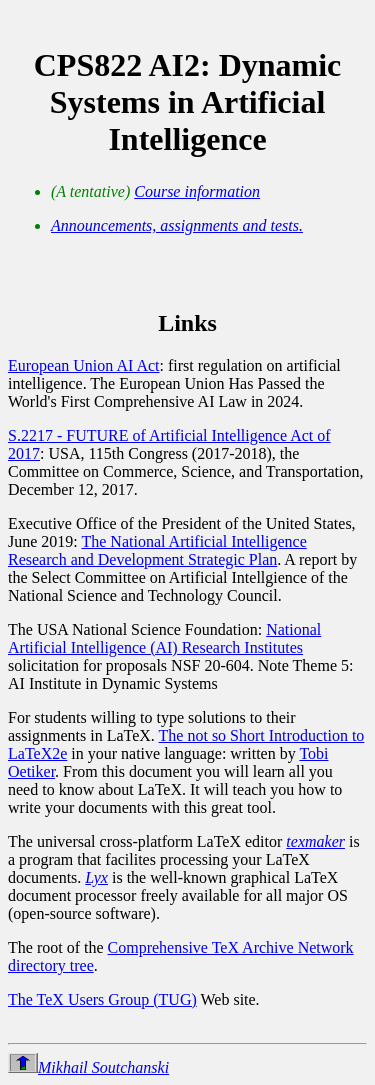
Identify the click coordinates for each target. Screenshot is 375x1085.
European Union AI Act (84, 365)
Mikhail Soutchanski (103, 1067)
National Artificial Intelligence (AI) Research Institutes (164, 638)
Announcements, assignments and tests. (177, 225)
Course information (197, 191)
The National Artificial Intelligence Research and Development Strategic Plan (157, 550)
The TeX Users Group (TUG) (102, 999)
